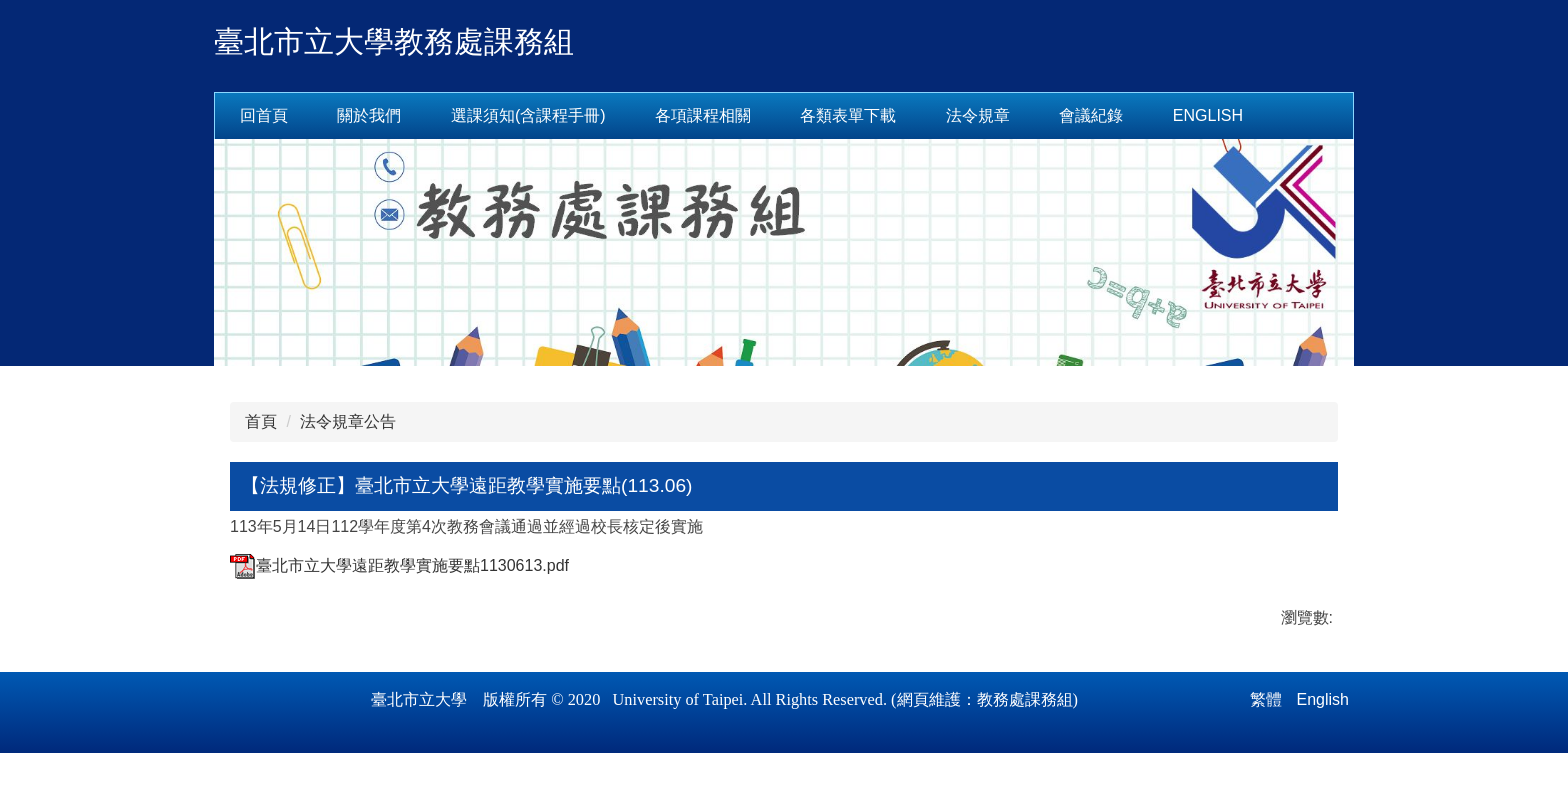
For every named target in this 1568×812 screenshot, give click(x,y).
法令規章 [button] (1041, 115)
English (1271, 115)
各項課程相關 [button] (766, 115)
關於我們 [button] (432, 115)
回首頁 (327, 115)
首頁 (261, 421)
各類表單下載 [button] (911, 115)
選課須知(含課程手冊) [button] (591, 115)
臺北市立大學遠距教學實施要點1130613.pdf (399, 565)
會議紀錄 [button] (1154, 115)
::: (246, 115)
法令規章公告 (348, 421)
